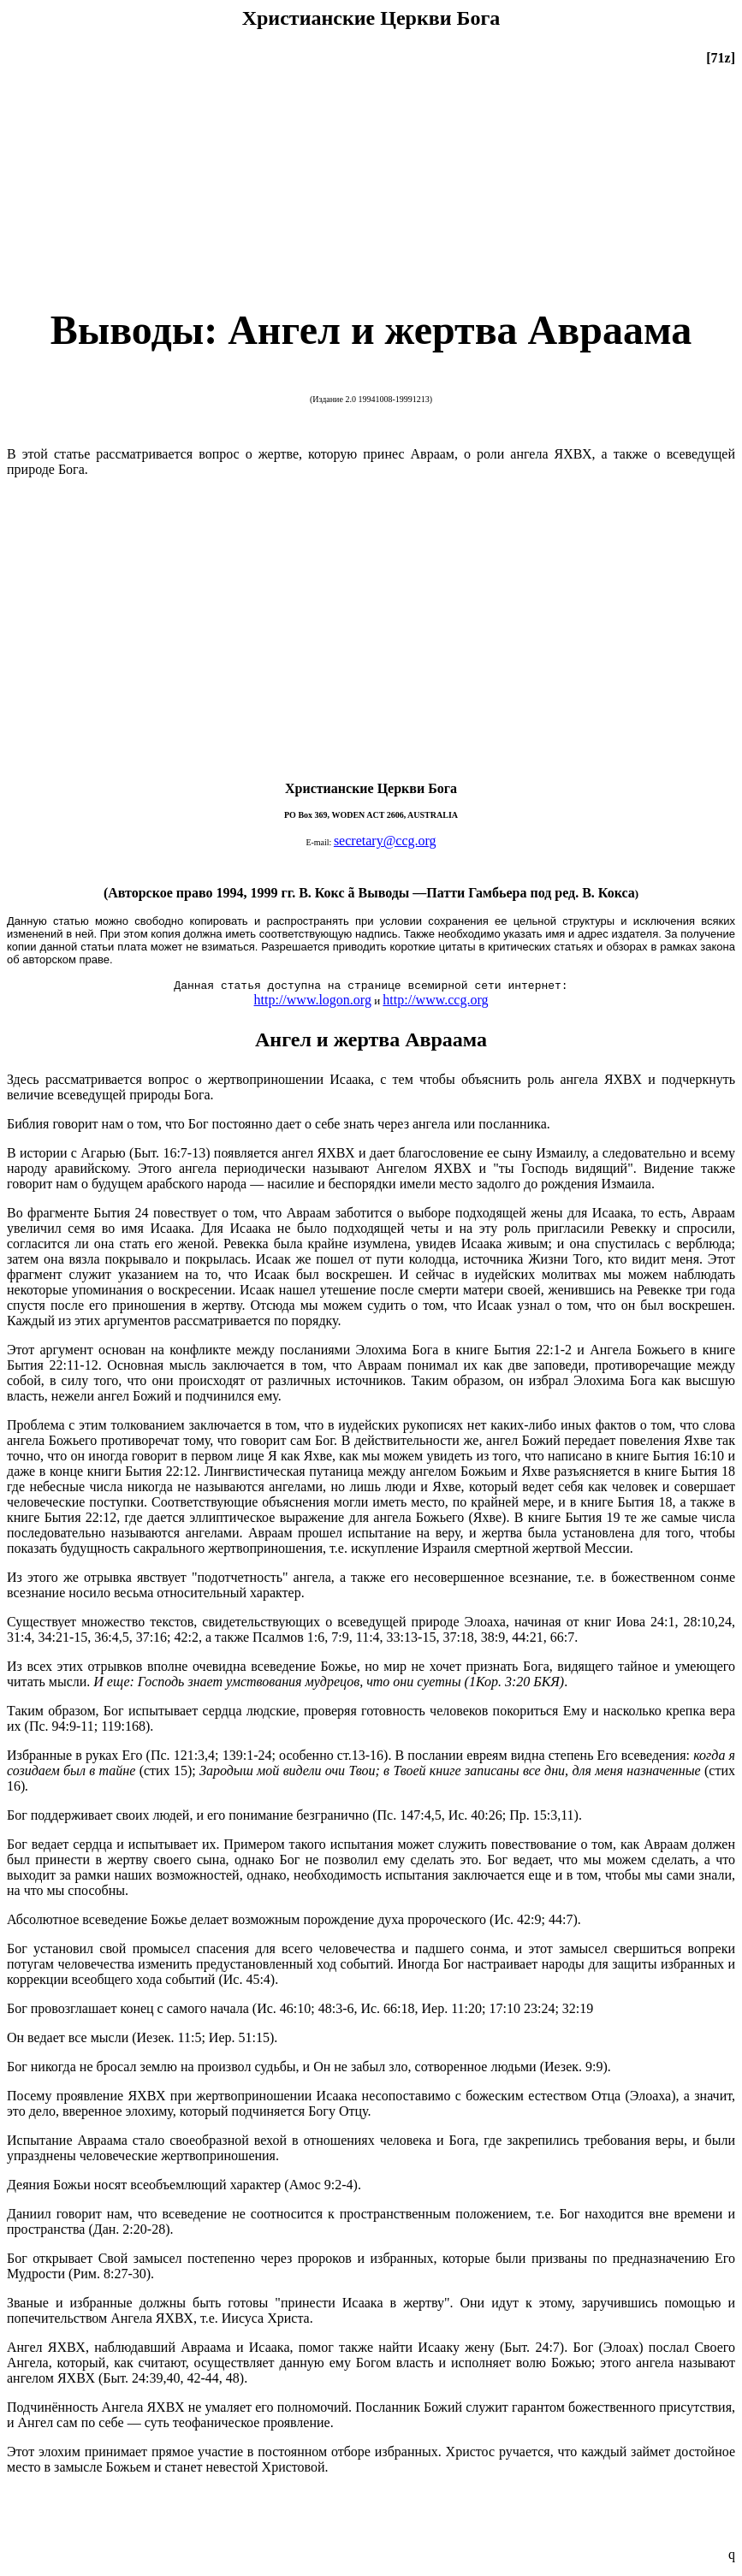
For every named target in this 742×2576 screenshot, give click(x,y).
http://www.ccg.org (435, 999)
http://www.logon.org (312, 999)
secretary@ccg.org (385, 840)
